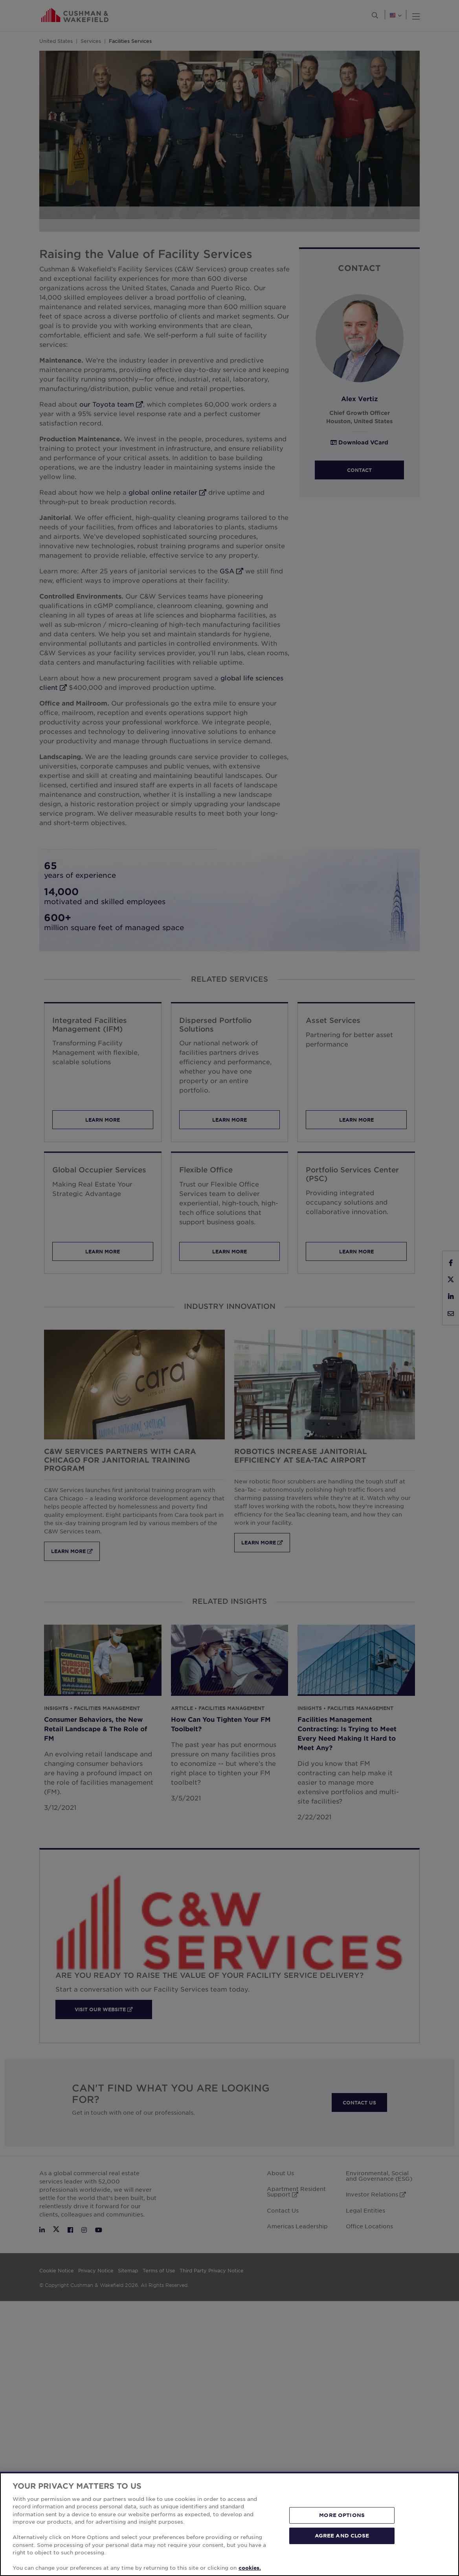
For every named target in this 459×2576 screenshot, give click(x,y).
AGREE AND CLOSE (342, 2535)
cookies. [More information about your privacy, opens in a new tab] (250, 2568)
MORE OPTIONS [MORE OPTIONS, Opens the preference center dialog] (342, 2515)
